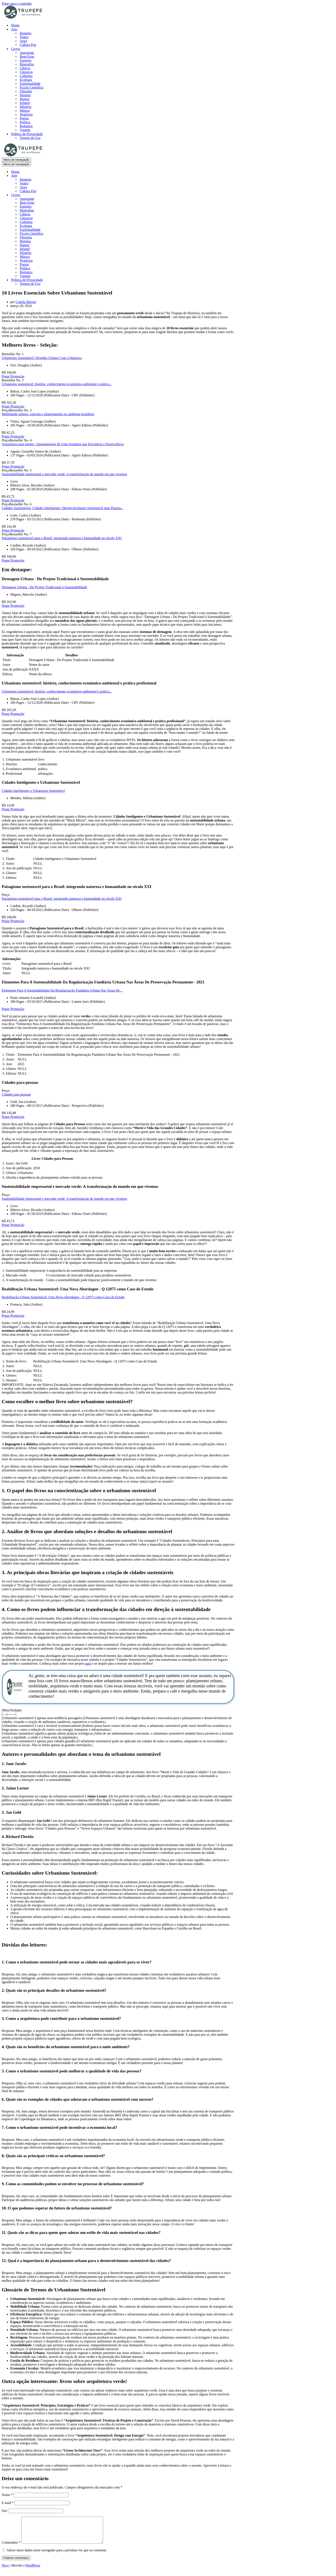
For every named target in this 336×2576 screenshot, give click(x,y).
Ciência (25, 68)
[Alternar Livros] (76, 195)
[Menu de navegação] (16, 159)
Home (15, 25)
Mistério (25, 107)
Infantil (25, 103)
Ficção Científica (31, 87)
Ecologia (26, 80)
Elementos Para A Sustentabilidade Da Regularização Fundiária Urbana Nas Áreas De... (62, 990)
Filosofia (26, 91)
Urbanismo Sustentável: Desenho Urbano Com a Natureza (42, 358)
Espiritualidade (30, 83)
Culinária (26, 76)
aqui (88, 1663)
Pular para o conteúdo (17, 3)
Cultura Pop (28, 45)
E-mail (8, 2503)
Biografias (27, 64)
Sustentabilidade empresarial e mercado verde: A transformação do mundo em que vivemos (64, 474)
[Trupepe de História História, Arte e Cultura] (23, 18)
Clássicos (26, 72)
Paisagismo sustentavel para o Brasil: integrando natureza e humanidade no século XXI (62, 538)
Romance (26, 126)
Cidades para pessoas (16, 1094)
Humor (24, 99)
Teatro (24, 37)
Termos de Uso (30, 138)
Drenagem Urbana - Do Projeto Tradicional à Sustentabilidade (44, 587)
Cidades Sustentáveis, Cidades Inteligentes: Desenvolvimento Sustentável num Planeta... (62, 508)
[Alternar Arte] (76, 176)
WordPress (32, 2570)
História (25, 95)
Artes (23, 41)
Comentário (11, 2547)
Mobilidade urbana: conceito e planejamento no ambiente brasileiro (48, 414)
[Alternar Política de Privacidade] (76, 280)
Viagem (25, 130)
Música (25, 110)
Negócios (26, 114)
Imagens (25, 33)
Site (4, 2511)
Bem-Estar (27, 56)
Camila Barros (26, 302)
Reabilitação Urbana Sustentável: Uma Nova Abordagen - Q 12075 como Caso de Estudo (63, 1297)
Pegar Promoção (13, 376)
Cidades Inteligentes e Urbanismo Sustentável (33, 791)
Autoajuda (27, 52)
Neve (5, 2570)
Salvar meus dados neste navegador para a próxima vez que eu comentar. (57, 2555)
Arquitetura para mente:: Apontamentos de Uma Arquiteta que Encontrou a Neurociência (63, 444)
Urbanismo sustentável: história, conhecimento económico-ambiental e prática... (57, 384)
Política (25, 122)
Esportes (26, 60)
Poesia (24, 118)
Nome (7, 2495)
